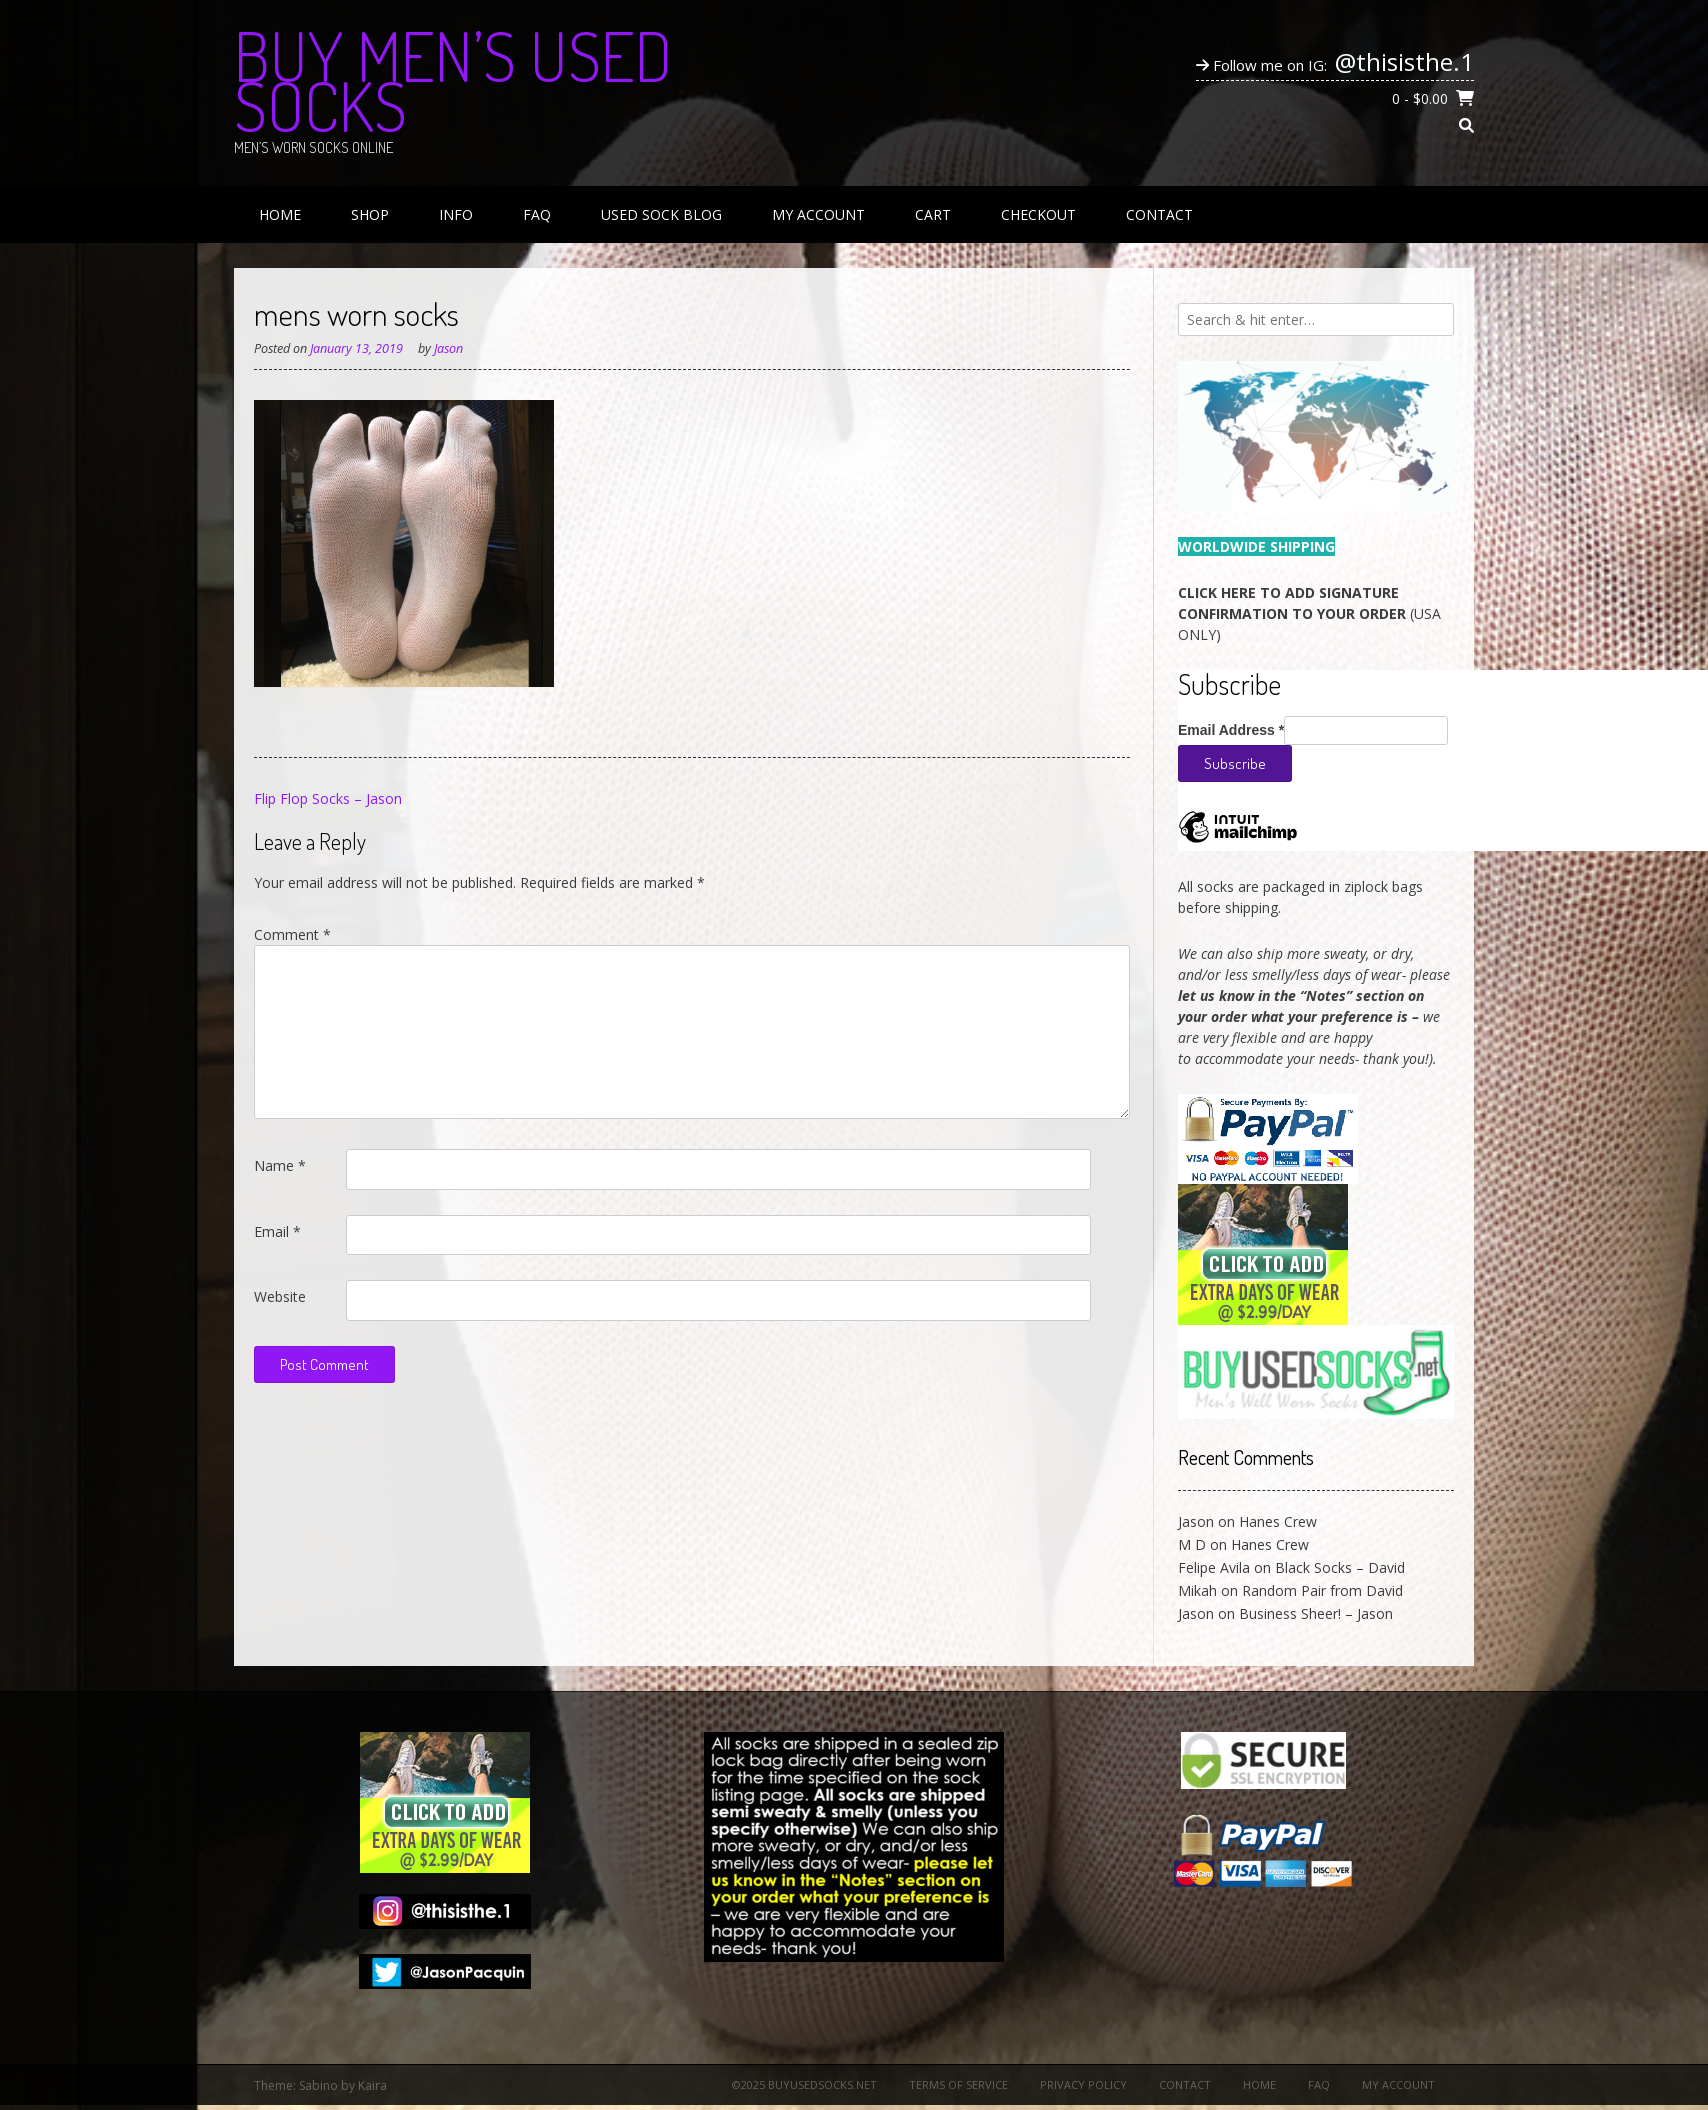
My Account (818, 214)
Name (280, 1165)
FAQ (537, 214)
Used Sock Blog (661, 214)
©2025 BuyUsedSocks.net (804, 2084)
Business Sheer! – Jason (1316, 1613)
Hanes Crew (1278, 1521)
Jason (448, 348)
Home (280, 214)
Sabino (318, 2085)
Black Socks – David (1340, 1567)
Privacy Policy (1083, 2084)
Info (456, 214)
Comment (292, 934)
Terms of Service (958, 2084)
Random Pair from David (1322, 1590)
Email (277, 1231)
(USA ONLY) (1309, 613)
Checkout (1038, 214)
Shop (370, 214)
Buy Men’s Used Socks (453, 80)
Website (280, 1296)
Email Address (1231, 730)
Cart (933, 214)
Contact (1159, 214)
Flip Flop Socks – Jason (328, 798)
